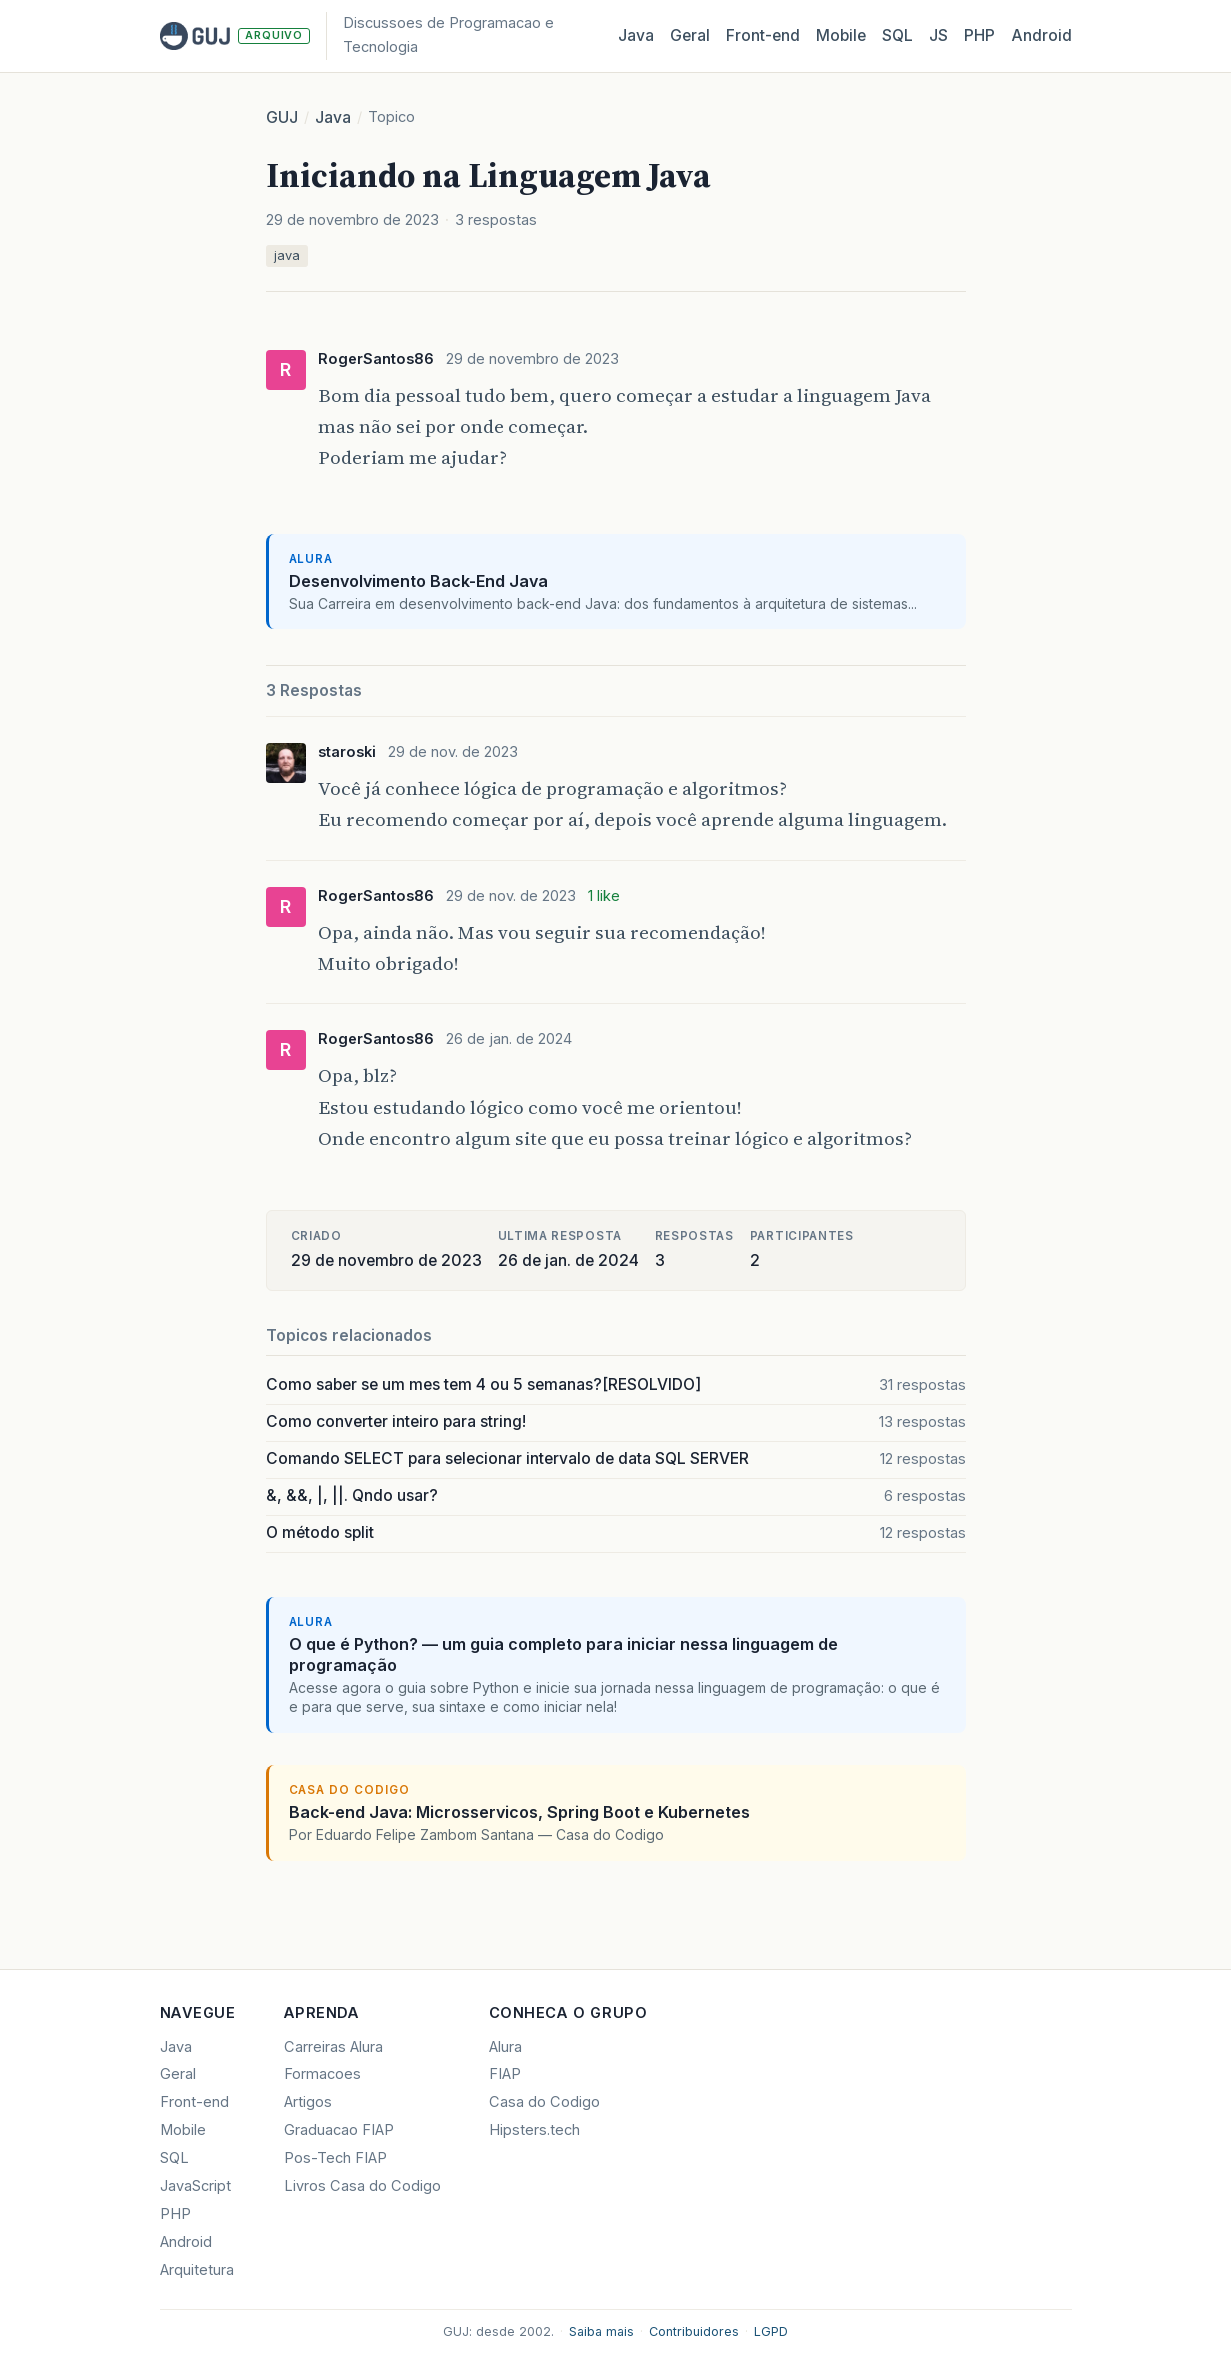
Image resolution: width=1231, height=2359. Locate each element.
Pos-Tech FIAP (335, 2158)
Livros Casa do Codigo (362, 2186)
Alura (505, 2047)
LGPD (771, 2331)
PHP (979, 35)
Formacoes (322, 2074)
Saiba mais (601, 2331)
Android (1041, 35)
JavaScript (195, 2186)
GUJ (282, 117)
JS (938, 35)
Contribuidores (694, 2331)
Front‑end (763, 35)
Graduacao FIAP (339, 2130)
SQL (897, 35)
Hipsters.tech (534, 2130)
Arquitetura (197, 2270)
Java (636, 35)
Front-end (194, 2102)
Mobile (841, 35)
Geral (690, 35)
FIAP (505, 2074)
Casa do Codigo (544, 2102)
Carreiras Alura (333, 2047)
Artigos (308, 2102)
